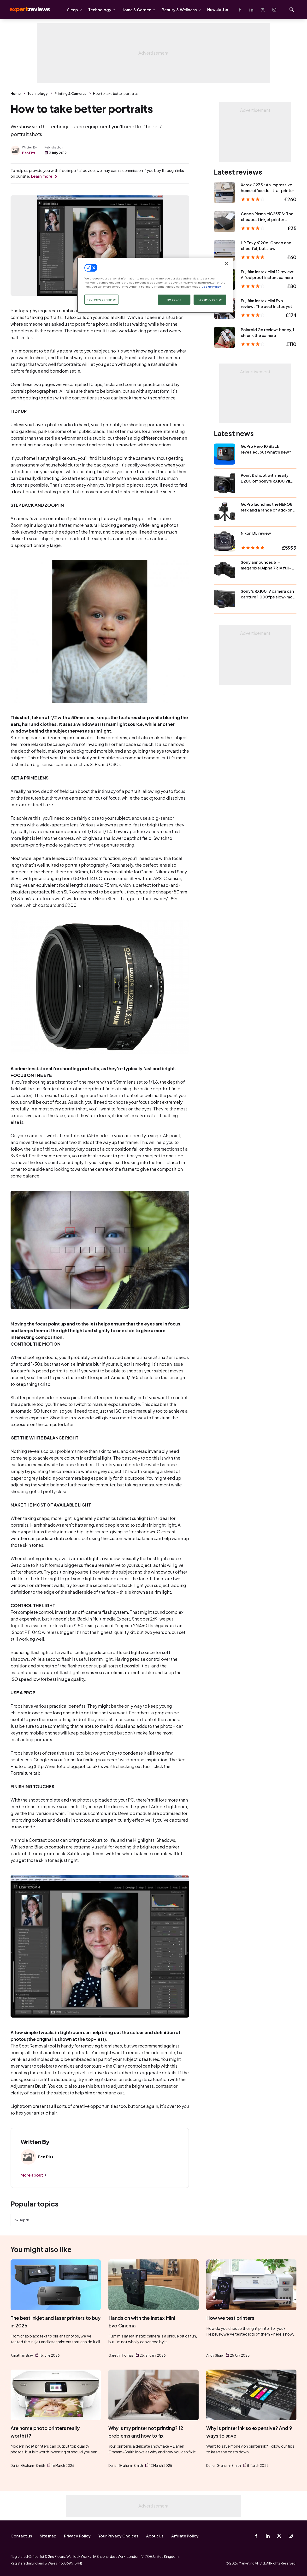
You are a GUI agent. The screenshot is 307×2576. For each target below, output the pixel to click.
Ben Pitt (28, 153)
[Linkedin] (251, 9)
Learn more (41, 176)
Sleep (72, 9)
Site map (48, 2535)
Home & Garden (136, 9)
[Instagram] (274, 9)
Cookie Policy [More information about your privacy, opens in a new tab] (211, 286)
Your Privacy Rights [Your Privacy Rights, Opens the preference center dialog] (101, 299)
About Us (155, 2535)
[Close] (226, 263)
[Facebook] (240, 9)
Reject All (174, 299)
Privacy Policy (77, 2535)
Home (16, 93)
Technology (99, 9)
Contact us (21, 2535)
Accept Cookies (210, 299)
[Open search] (291, 9)
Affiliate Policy (185, 2535)
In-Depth (21, 2220)
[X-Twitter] (263, 9)
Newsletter (217, 9)
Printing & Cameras (70, 93)
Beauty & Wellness (179, 9)
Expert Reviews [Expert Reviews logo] (26, 9)
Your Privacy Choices (118, 2535)
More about (32, 2175)
